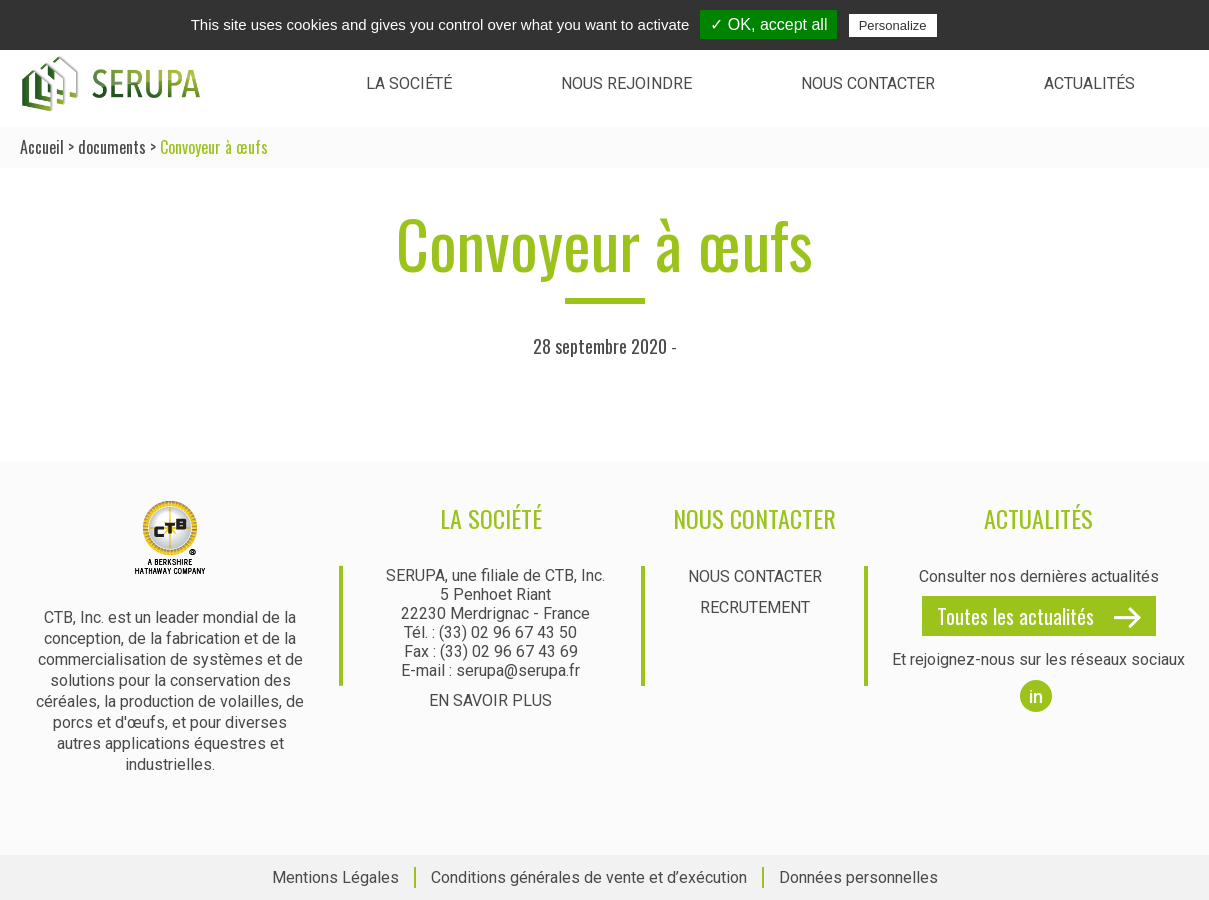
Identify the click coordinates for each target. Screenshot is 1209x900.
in (1036, 696)
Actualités (1089, 83)
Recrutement (755, 607)
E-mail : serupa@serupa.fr (490, 670)
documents (112, 147)
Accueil (42, 147)
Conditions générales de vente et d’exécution (589, 877)
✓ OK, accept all (768, 24)
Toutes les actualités (1015, 616)
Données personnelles (858, 877)
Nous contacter (868, 83)
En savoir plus (490, 700)
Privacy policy (990, 25)
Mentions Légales (335, 877)
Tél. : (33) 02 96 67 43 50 (490, 632)
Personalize (893, 25)
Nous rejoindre (626, 83)
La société (409, 83)
